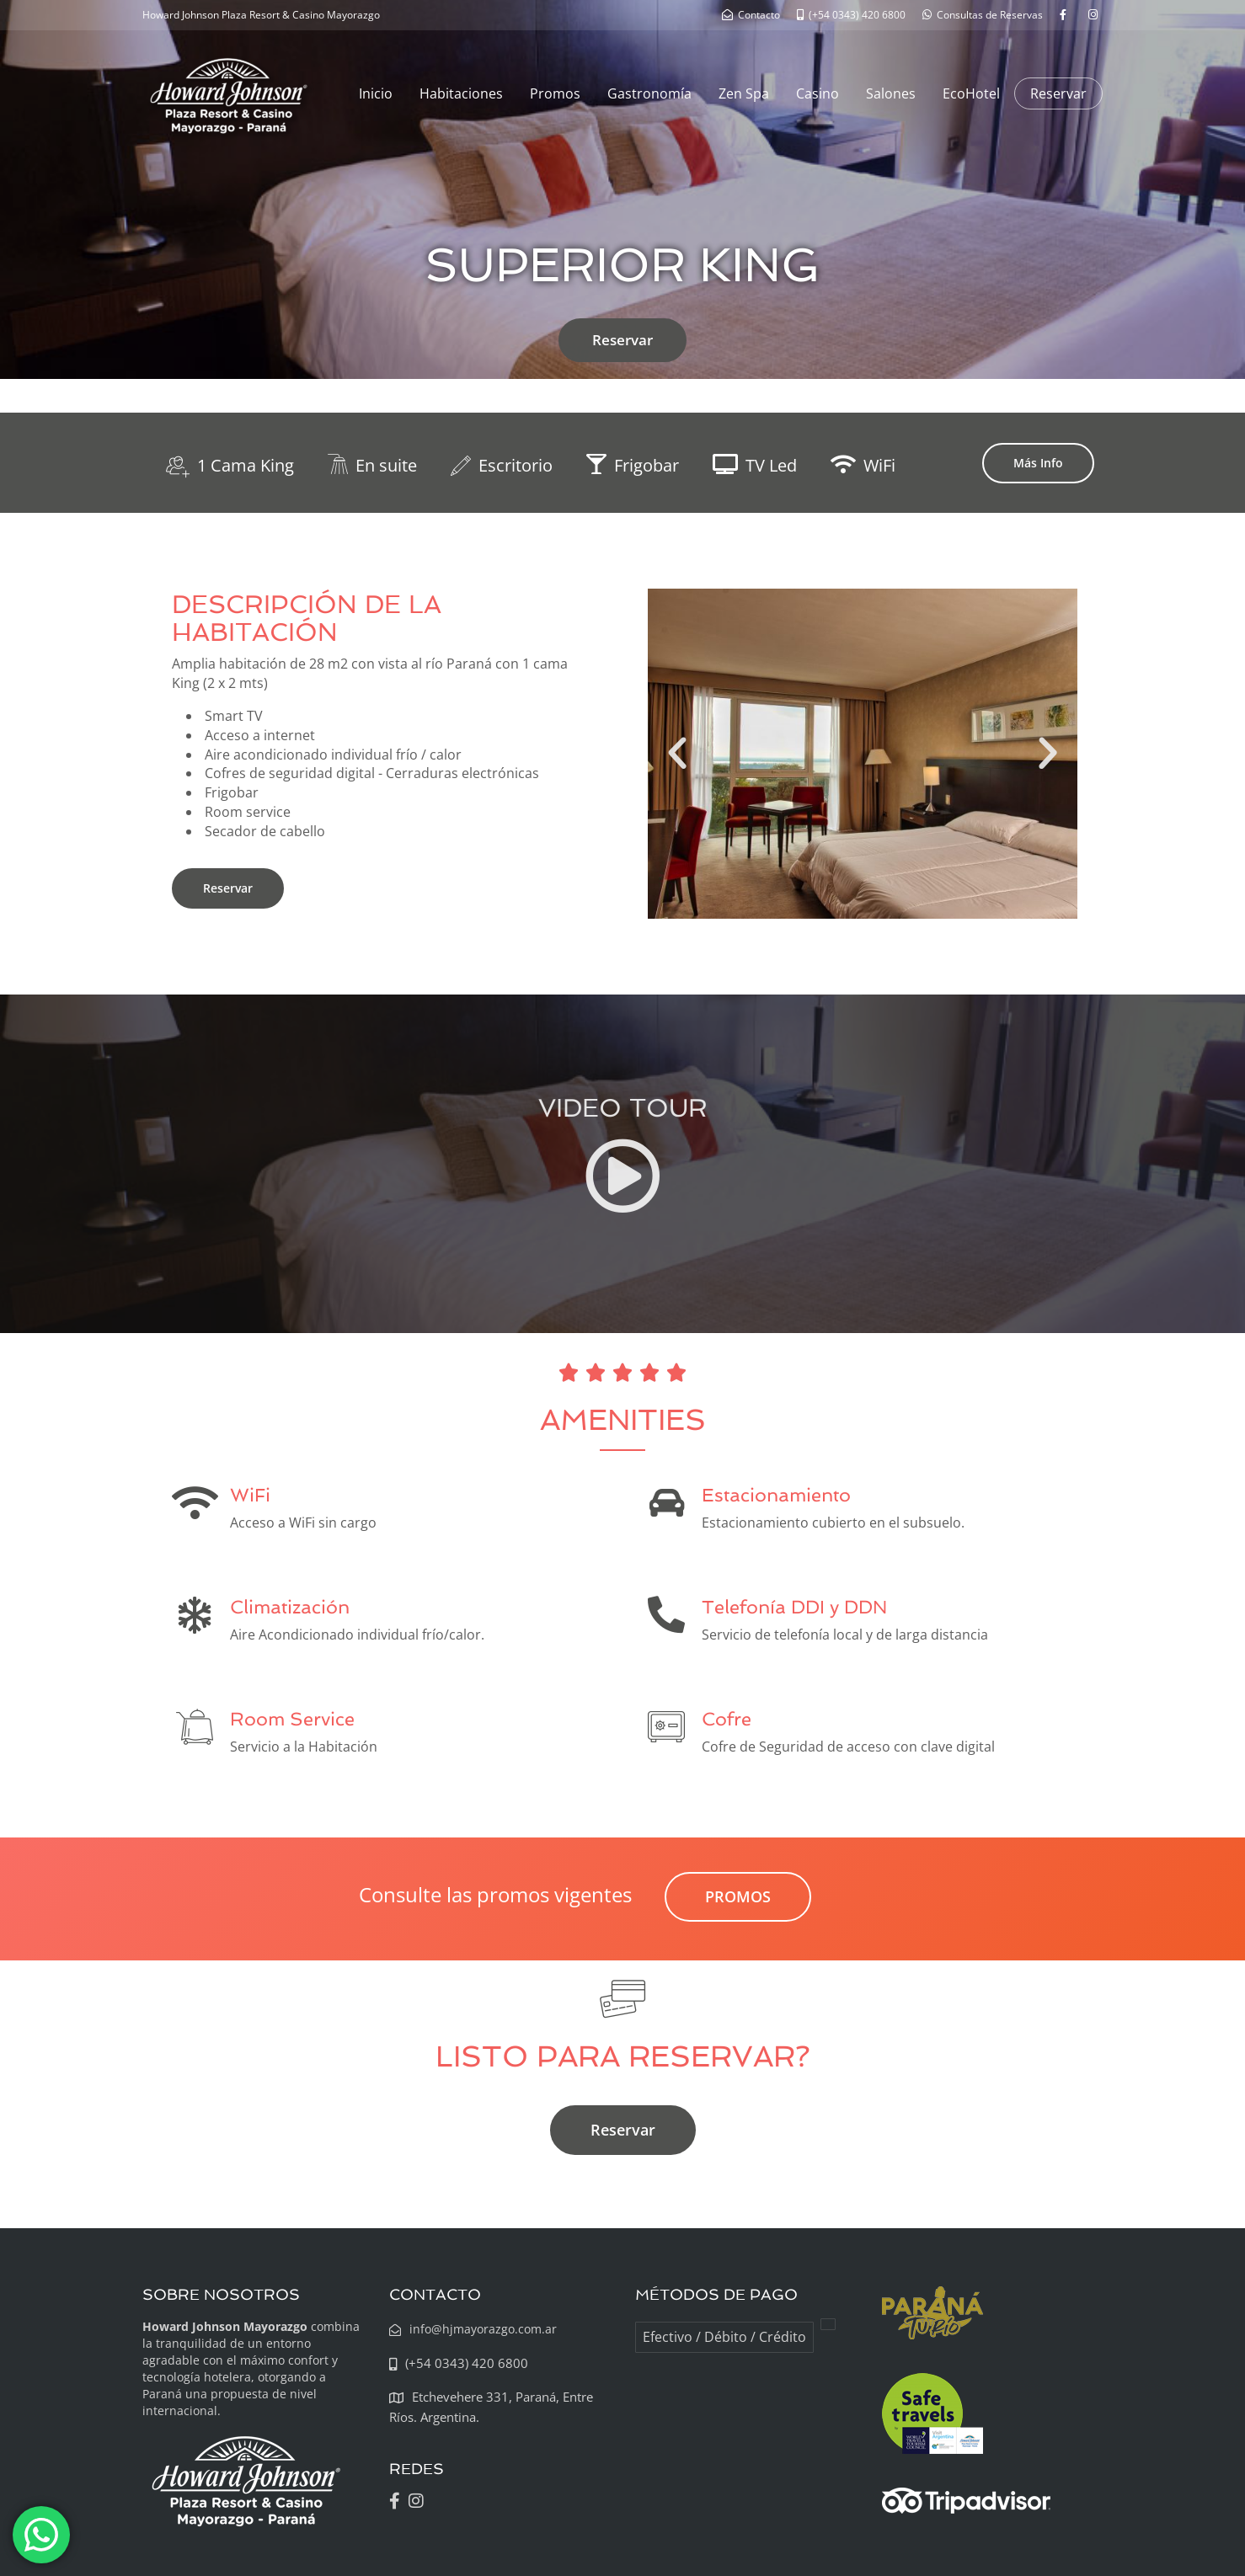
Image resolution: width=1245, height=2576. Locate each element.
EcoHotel (971, 93)
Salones (891, 93)
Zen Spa (744, 93)
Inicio (376, 93)
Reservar (1058, 93)
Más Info (1038, 463)
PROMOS (738, 1896)
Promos (555, 93)
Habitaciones (461, 93)
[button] (677, 754)
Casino (817, 93)
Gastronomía (649, 93)
